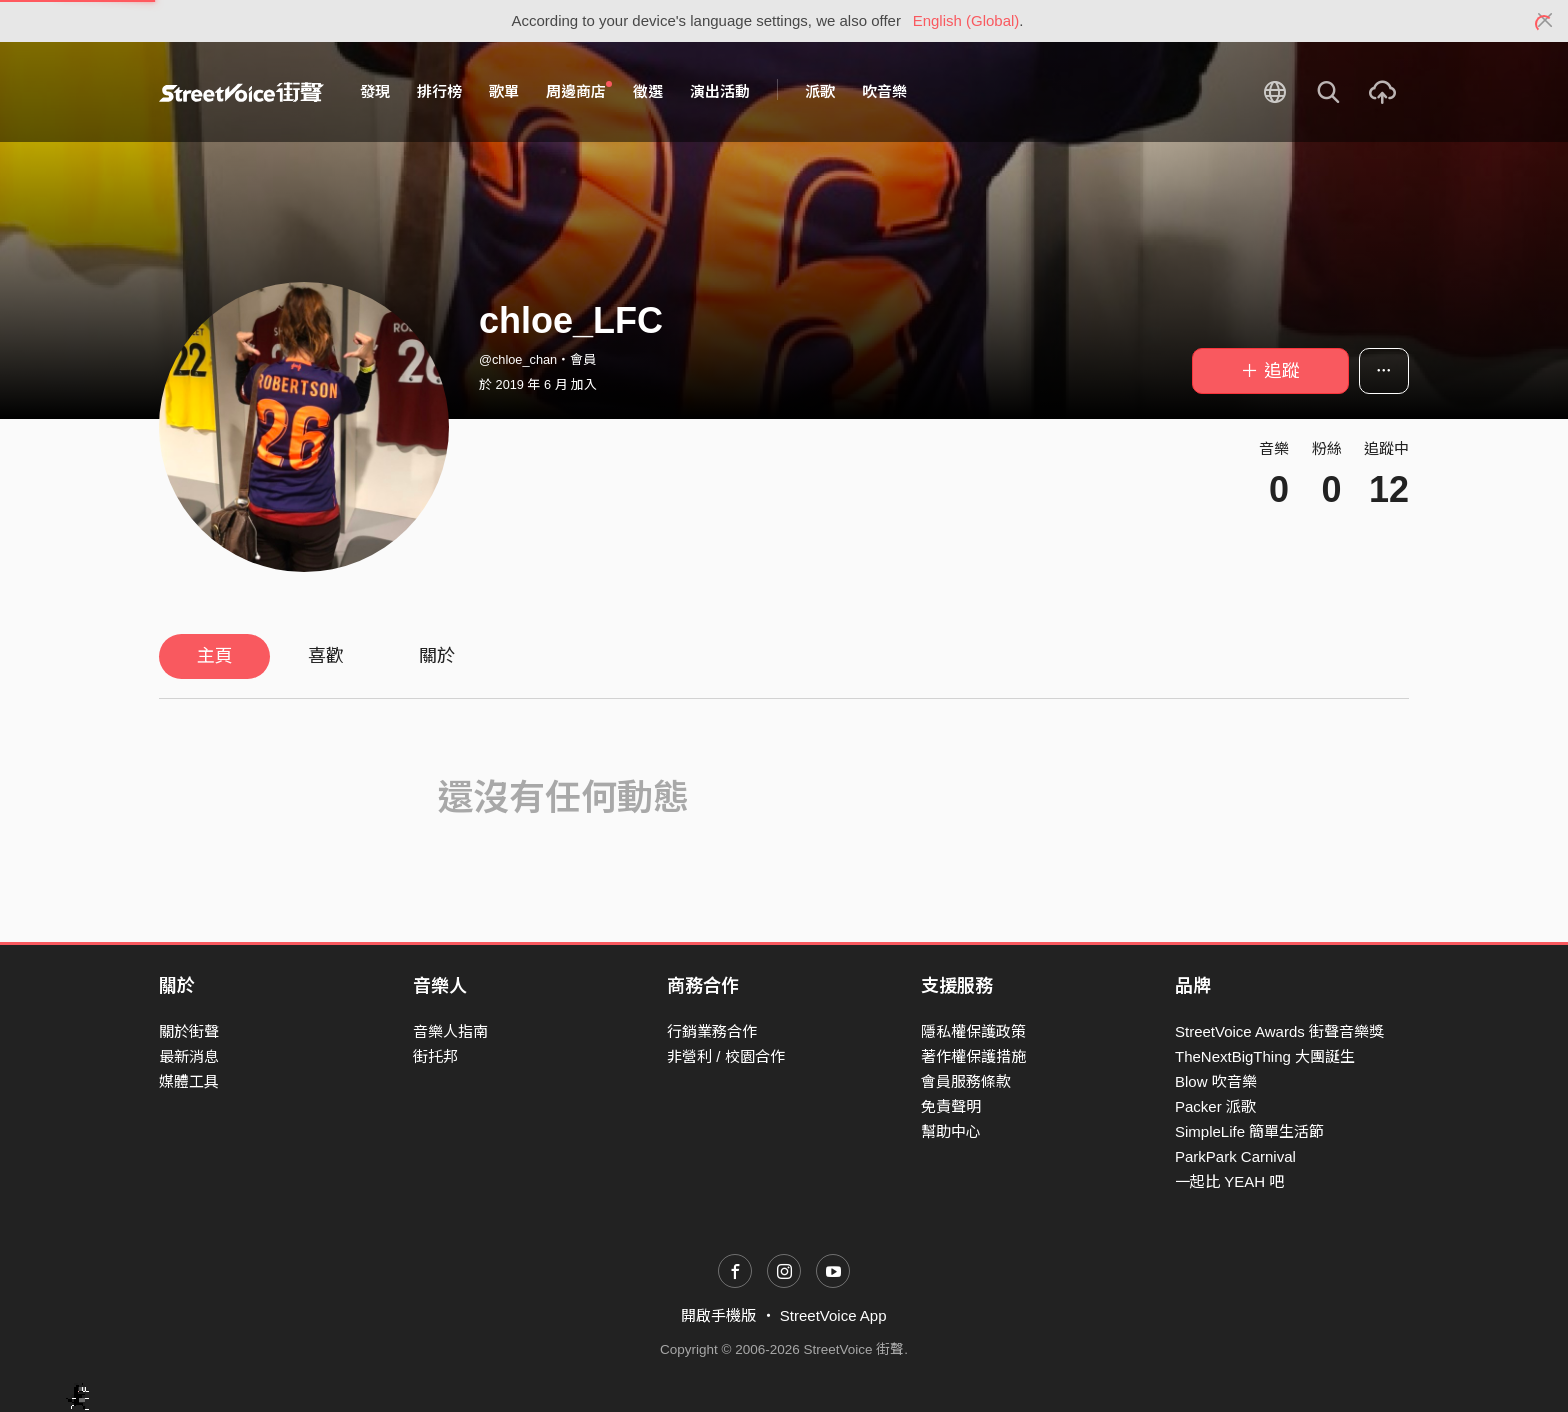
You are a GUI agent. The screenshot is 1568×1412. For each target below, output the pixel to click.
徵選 (648, 91)
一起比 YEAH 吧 (1229, 1181)
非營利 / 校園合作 (726, 1056)
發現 (375, 91)
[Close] (1545, 21)
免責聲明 (951, 1106)
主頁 (215, 656)
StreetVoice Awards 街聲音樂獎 (1279, 1031)
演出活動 (720, 91)
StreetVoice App (833, 1315)
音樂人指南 (450, 1031)
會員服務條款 (966, 1081)
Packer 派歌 (1215, 1106)
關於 (437, 656)
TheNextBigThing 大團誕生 (1265, 1056)
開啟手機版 (718, 1315)
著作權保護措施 (973, 1056)
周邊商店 (579, 91)
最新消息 (189, 1056)
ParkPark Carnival (1235, 1156)
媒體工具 (189, 1081)
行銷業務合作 (712, 1031)
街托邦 (435, 1056)
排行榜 (439, 91)
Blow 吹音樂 (1216, 1081)
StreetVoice (241, 92)
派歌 (820, 91)
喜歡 (326, 656)
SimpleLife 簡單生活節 (1249, 1131)
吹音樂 (884, 91)
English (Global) (966, 20)
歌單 (504, 91)
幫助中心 (951, 1131)
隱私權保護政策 (973, 1031)
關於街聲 (189, 1031)
